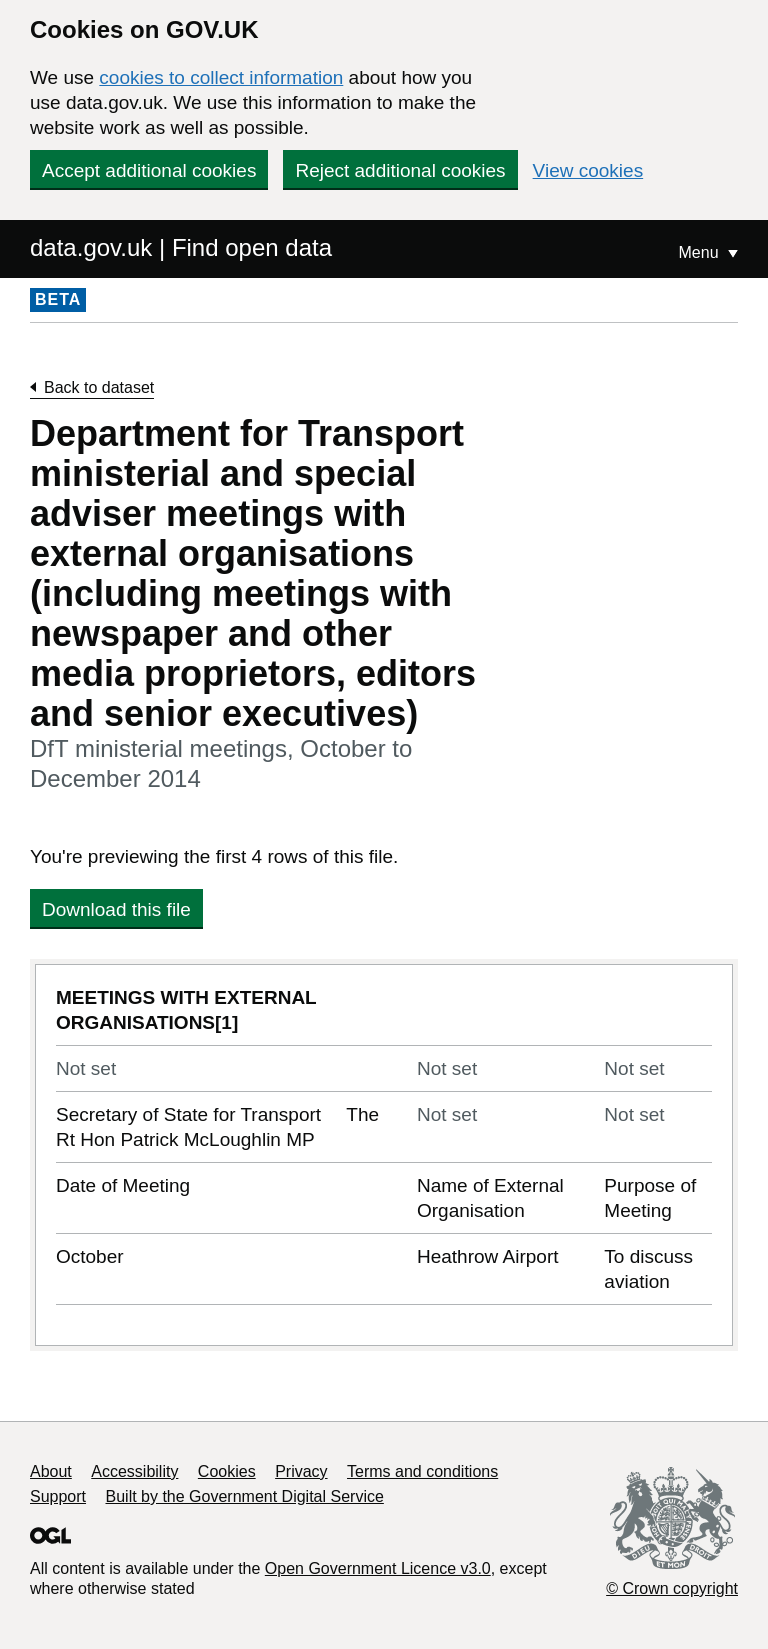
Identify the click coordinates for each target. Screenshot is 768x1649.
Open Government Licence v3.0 (378, 1568)
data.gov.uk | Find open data (181, 247)
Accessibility (134, 1471)
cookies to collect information (221, 77)
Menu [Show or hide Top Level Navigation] (701, 252)
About (51, 1471)
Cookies (227, 1471)
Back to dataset (99, 387)
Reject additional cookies (400, 170)
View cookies (588, 170)
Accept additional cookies (149, 170)
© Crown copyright (672, 1588)
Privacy (301, 1471)
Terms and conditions (422, 1471)
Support (58, 1496)
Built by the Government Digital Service (245, 1496)
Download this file (116, 909)
